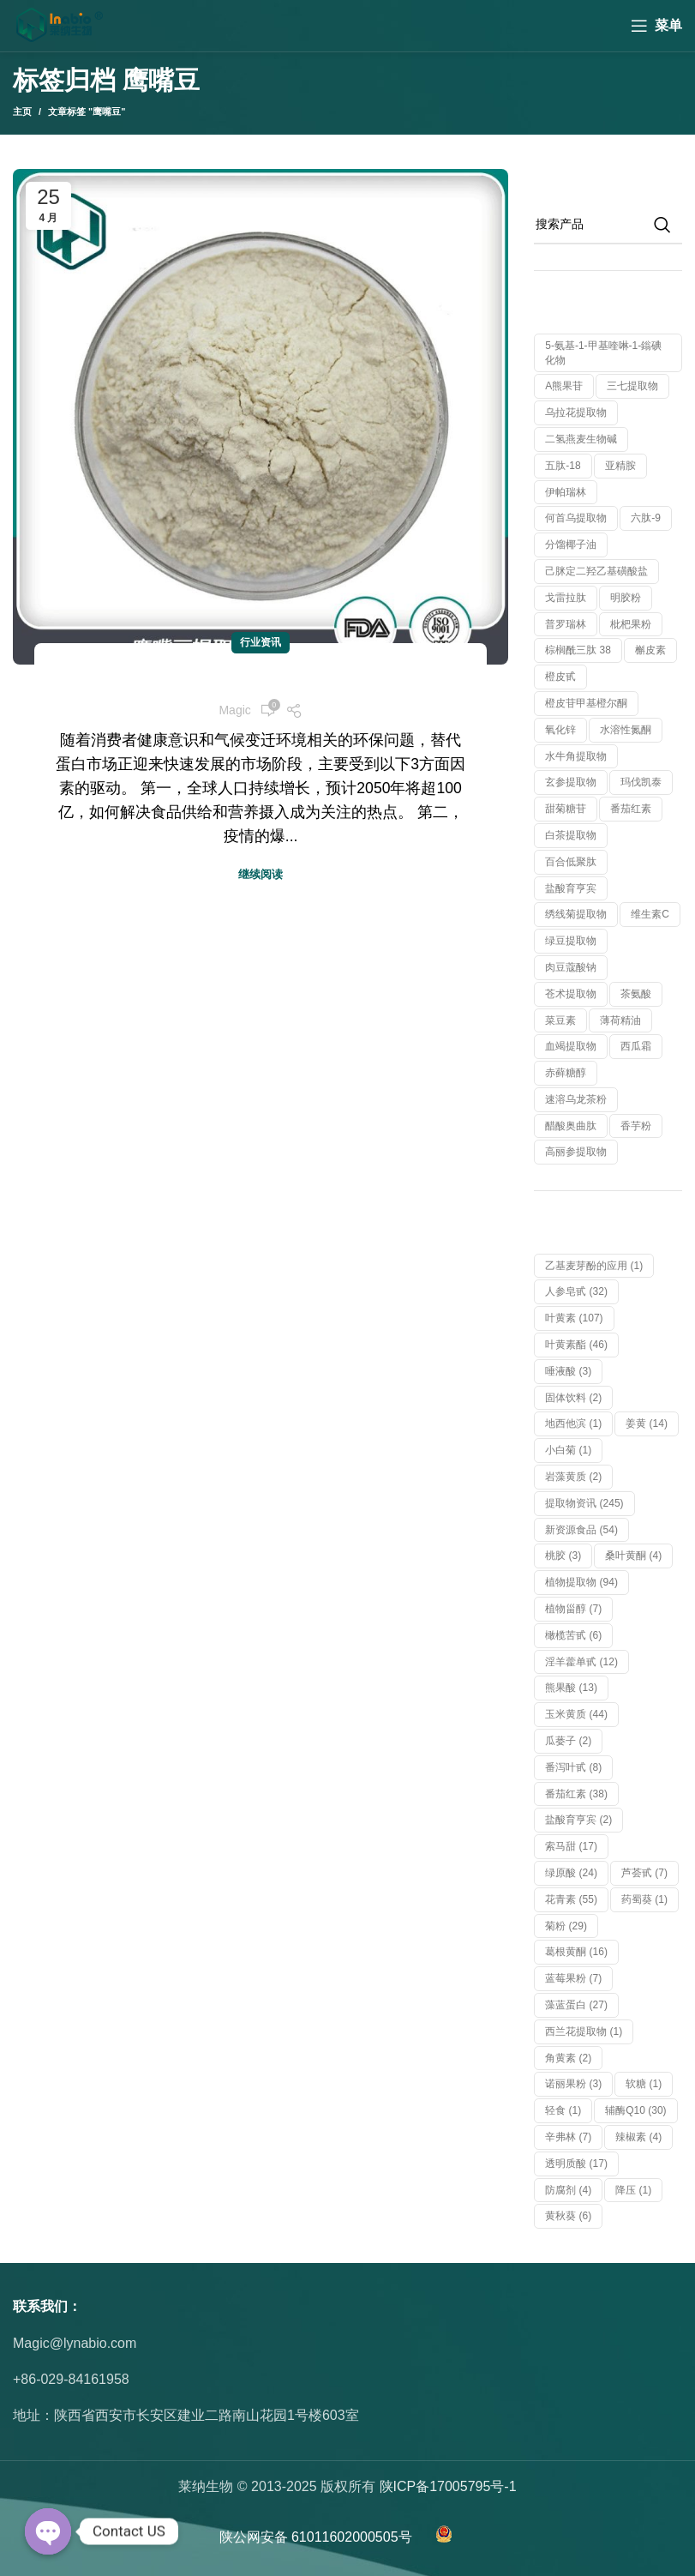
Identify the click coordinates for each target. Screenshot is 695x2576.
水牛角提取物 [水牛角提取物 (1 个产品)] (576, 756)
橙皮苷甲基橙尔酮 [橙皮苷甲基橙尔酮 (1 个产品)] (586, 703)
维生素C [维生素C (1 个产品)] (650, 914)
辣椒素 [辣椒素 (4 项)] (638, 2137)
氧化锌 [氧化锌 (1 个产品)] (560, 730)
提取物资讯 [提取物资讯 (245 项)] (584, 1503)
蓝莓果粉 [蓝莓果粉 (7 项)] (573, 1978)
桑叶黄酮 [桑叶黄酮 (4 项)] (633, 1556)
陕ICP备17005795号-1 (448, 2486)
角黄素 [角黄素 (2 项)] (568, 2058)
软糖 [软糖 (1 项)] (644, 2084)
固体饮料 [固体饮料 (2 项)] (573, 1398)
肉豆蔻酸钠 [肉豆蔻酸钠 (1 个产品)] (570, 967)
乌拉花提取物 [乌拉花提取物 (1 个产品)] (576, 412)
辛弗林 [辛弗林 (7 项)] (568, 2137)
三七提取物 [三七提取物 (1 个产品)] (632, 386)
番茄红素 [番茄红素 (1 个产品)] (630, 809)
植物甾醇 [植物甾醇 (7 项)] (573, 1609)
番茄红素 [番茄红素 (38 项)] (576, 1794)
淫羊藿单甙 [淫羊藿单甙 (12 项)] (581, 1662)
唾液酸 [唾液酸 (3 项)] (568, 1371)
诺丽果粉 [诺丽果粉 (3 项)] (573, 2084)
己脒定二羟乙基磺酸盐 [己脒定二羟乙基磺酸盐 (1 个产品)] (596, 571)
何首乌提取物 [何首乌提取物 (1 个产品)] (576, 518)
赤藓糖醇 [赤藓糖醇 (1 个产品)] (565, 1073)
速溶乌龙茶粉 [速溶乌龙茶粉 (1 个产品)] (576, 1099)
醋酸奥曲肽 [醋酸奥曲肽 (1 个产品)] (570, 1126)
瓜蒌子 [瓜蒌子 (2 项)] (568, 1741)
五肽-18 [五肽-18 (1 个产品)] (562, 466)
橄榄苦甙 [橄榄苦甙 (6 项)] (573, 1635)
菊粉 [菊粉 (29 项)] (566, 1926)
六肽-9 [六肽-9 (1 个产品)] (646, 518)
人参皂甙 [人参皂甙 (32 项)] (576, 1291)
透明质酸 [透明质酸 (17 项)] (576, 2164)
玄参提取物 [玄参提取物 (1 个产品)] (570, 782)
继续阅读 (260, 874)
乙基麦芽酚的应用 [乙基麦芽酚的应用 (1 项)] (594, 1266)
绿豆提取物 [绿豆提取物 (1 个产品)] (570, 941)
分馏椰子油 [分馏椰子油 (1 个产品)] (570, 545)
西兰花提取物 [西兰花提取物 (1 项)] (583, 2031)
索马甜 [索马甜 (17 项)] (571, 1846)
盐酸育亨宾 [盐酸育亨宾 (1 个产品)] (570, 888)
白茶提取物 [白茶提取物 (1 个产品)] (570, 835)
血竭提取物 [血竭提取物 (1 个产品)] (570, 1046)
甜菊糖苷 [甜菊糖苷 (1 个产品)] (565, 809)
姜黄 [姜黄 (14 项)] (647, 1423)
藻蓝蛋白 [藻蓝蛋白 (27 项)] (576, 2005)
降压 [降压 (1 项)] (633, 2190)
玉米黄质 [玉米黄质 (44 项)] (576, 1714)
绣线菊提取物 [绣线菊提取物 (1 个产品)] (576, 914)
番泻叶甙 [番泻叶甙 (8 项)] (573, 1767)
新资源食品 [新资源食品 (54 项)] (581, 1530)
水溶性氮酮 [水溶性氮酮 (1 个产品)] (625, 730)
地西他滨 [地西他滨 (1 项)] (573, 1423)
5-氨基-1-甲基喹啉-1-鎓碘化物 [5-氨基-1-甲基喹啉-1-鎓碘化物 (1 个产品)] (603, 353)
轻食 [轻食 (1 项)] (563, 2110)
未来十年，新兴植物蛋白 (260, 678)
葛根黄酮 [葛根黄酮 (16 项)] (576, 1952)
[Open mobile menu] (656, 26)
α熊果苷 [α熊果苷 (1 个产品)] (564, 386)
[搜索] (608, 224)
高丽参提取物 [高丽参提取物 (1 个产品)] (576, 1152)
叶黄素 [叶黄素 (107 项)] (573, 1318)
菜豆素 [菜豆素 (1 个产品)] (560, 1020)
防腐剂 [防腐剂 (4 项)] (568, 2190)
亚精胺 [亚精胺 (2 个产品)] (620, 466)
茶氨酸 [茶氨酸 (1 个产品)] (635, 994)
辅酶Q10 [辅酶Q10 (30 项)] (635, 2110)
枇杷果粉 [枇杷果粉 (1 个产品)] (630, 624)
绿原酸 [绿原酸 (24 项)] (571, 1873)
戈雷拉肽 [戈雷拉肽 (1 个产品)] (565, 598)
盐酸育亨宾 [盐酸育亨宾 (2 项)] (578, 1820)
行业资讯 (260, 642)
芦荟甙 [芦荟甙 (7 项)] (644, 1873)
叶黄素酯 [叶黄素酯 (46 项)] (576, 1345)
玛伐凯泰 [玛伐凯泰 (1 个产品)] (641, 782)
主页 (22, 111)
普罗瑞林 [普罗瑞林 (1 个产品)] (565, 624)
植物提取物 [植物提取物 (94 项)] (581, 1582)
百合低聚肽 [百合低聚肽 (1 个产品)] (570, 862)
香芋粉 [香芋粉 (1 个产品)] (635, 1126)
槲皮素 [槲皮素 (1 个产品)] (650, 650)
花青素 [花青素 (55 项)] (571, 1899)
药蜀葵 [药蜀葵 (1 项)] (644, 1899)
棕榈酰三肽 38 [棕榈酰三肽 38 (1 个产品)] (578, 650)
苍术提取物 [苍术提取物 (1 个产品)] (570, 994)
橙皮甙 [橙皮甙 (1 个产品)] (560, 677)
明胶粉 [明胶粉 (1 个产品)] (625, 598)
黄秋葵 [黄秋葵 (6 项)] (568, 2216)
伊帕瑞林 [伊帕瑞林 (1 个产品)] (565, 492)
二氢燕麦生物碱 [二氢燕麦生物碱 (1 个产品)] (581, 439)
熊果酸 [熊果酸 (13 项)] (571, 1688)
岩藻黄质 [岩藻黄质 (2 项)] (573, 1477)
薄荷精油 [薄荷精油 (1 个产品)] (620, 1020)
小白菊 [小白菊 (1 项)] (568, 1450)
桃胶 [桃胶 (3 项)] (563, 1556)
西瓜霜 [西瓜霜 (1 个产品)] (635, 1046)
